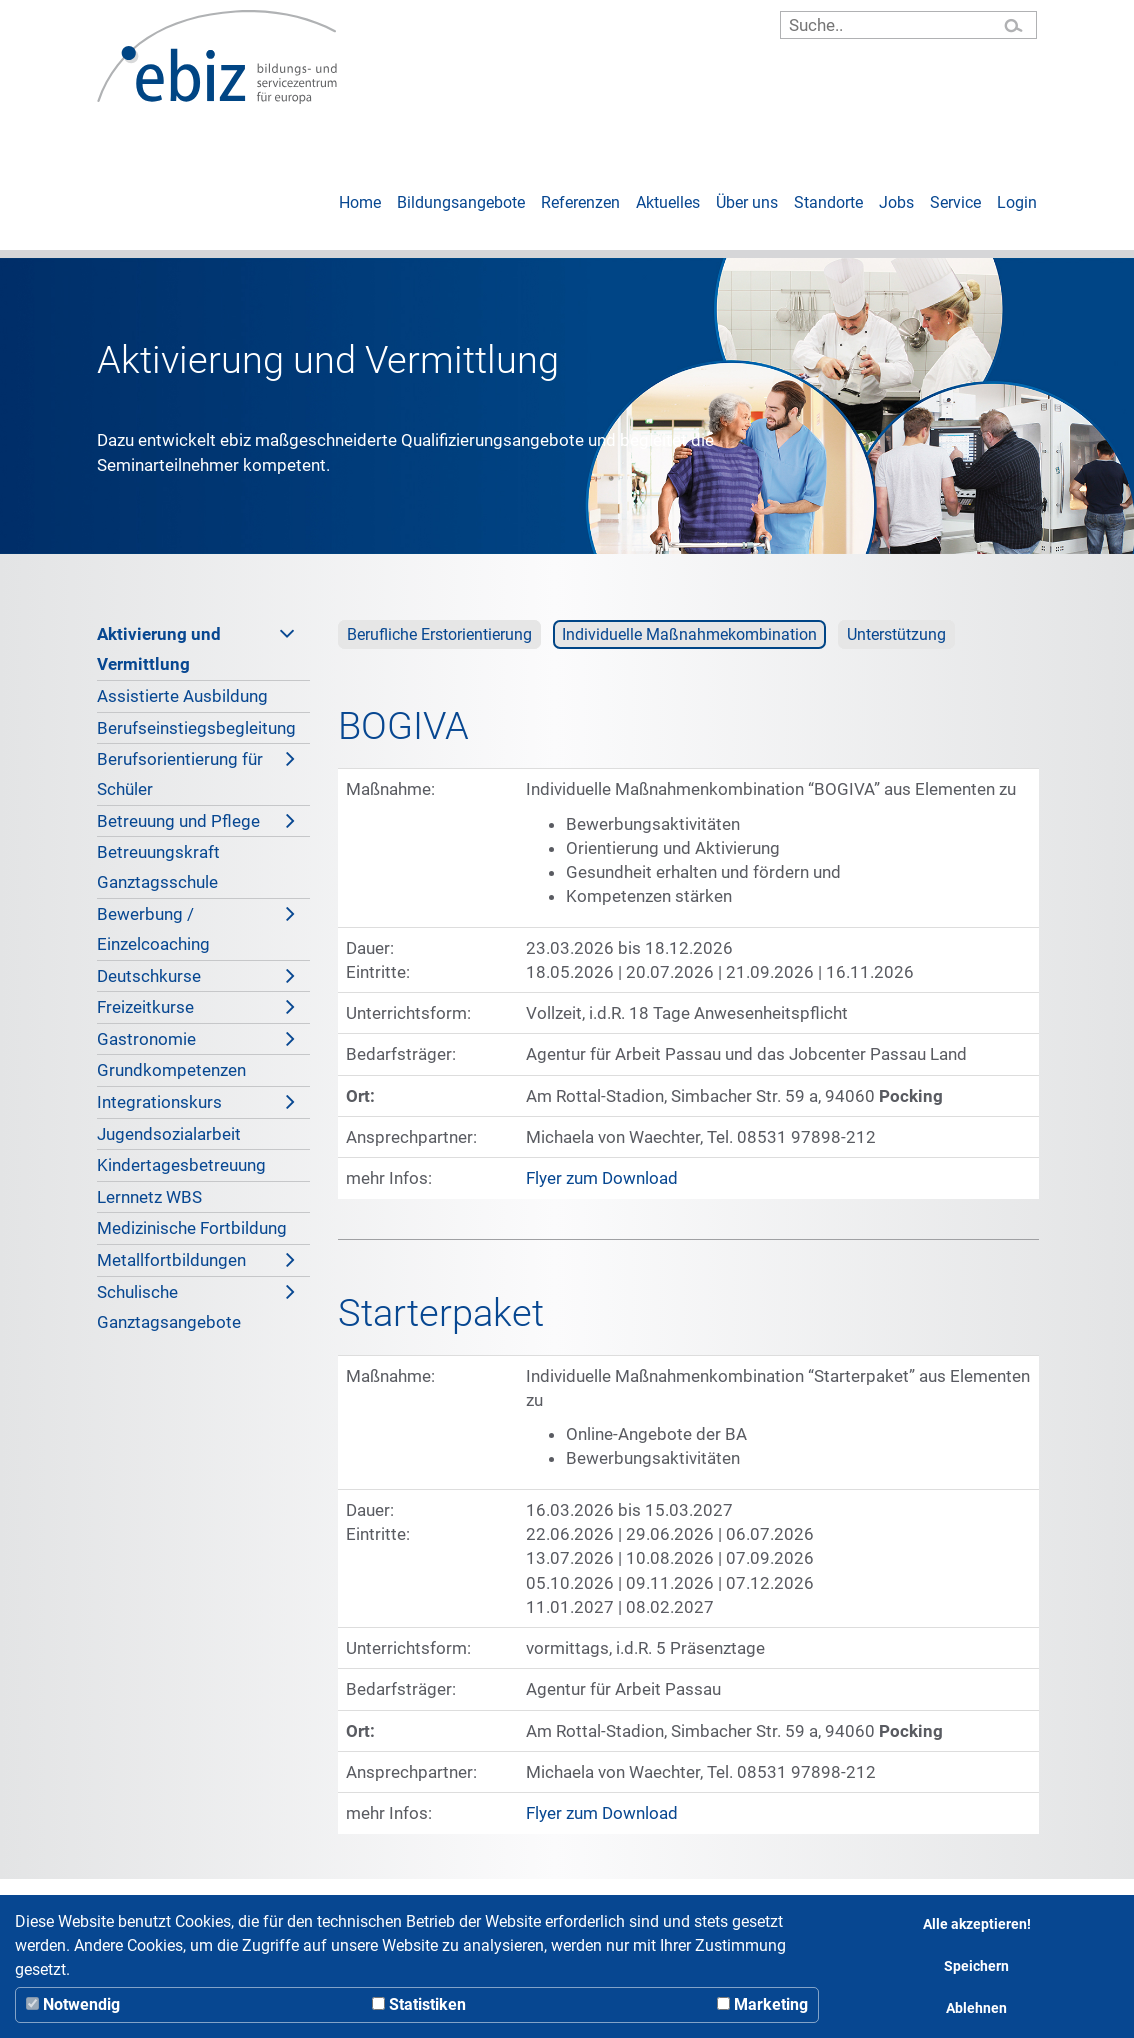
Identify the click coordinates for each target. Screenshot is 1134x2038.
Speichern (976, 1966)
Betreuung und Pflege (196, 821)
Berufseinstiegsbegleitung (196, 728)
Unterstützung (896, 634)
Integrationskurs (196, 1102)
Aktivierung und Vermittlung (196, 646)
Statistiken (419, 2004)
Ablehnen (976, 2008)
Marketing (762, 2004)
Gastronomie (196, 1039)
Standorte (828, 202)
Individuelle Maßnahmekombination (689, 634)
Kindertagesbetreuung (181, 1165)
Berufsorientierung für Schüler (196, 771)
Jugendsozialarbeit (169, 1134)
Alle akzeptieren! (977, 1924)
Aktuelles (668, 202)
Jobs (896, 202)
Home (360, 202)
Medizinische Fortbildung (192, 1228)
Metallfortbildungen (196, 1260)
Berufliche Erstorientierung (439, 634)
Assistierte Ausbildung (182, 696)
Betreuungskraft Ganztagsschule (158, 867)
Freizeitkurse (196, 1007)
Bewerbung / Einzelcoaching (196, 926)
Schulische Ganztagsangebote (196, 1304)
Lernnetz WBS (149, 1197)
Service (955, 202)
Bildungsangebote (461, 202)
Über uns (747, 202)
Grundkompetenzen (171, 1070)
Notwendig (73, 2004)
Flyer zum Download (602, 1178)
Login (1017, 202)
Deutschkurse (196, 976)
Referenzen (580, 202)
